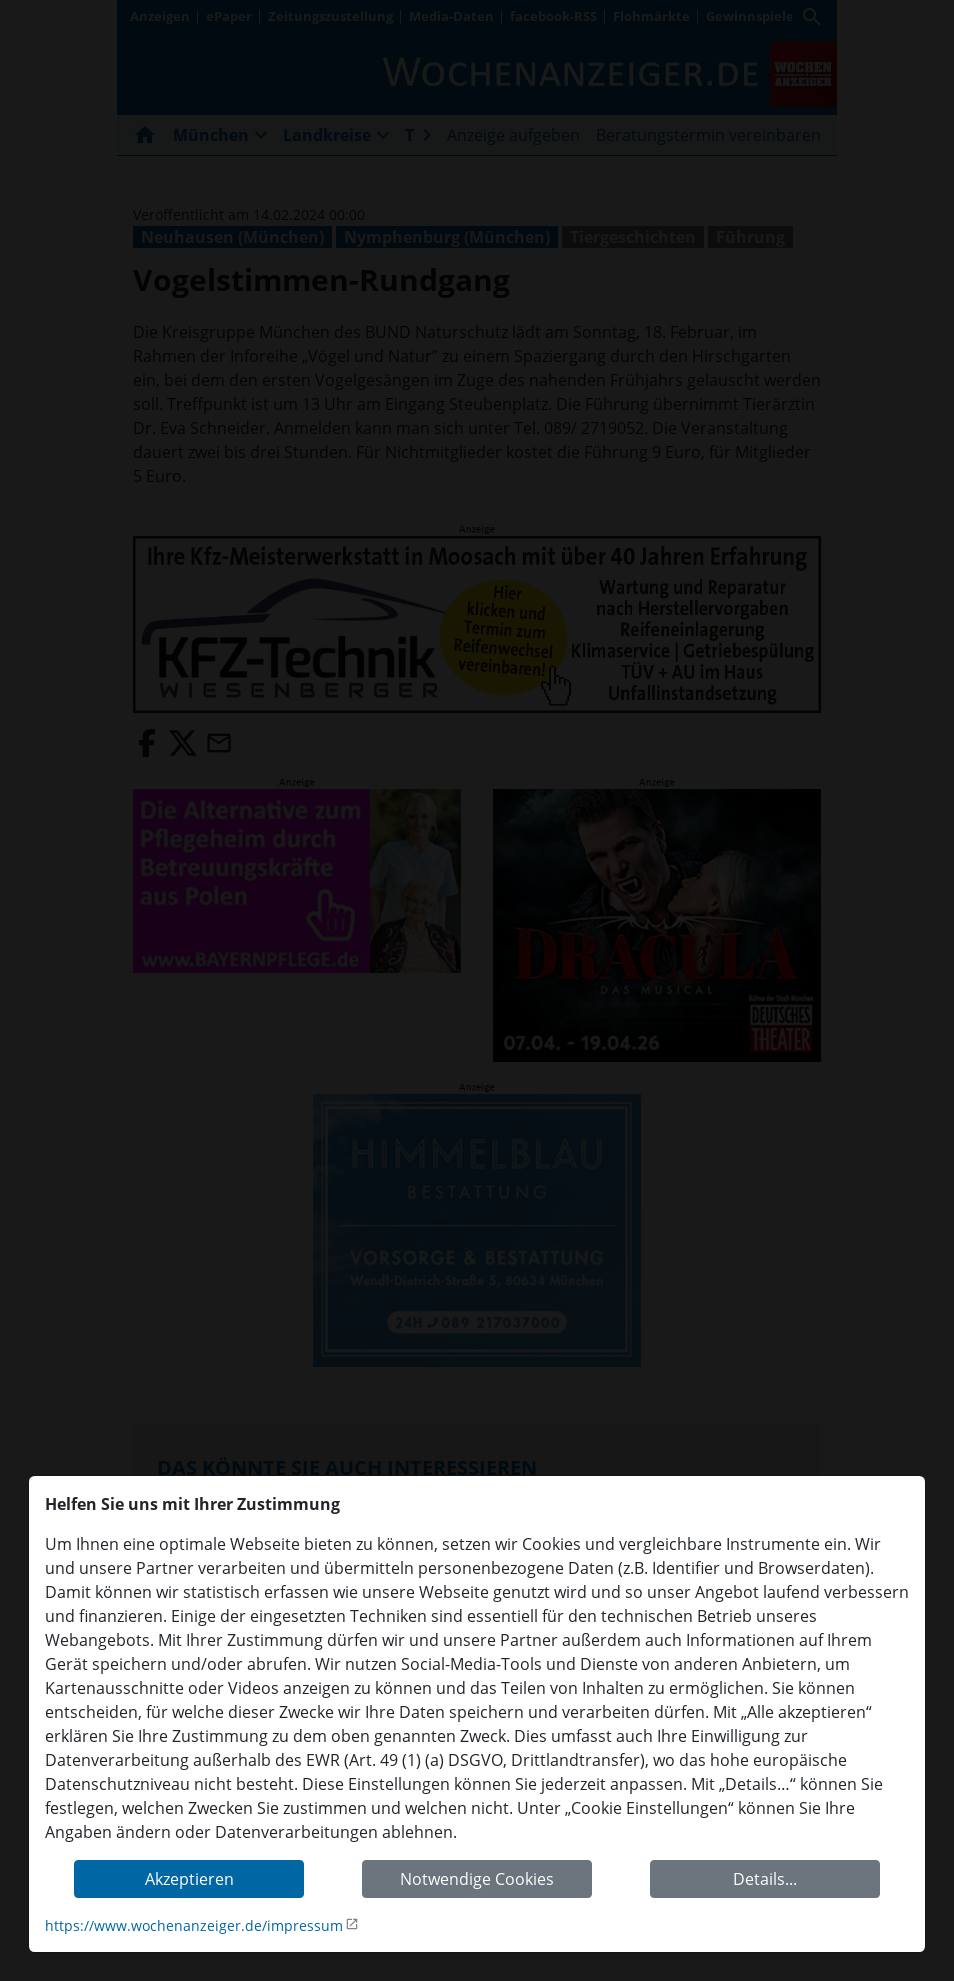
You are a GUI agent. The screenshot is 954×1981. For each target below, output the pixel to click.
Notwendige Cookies (477, 1879)
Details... (765, 1879)
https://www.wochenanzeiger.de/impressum (194, 1925)
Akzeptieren (189, 1879)
